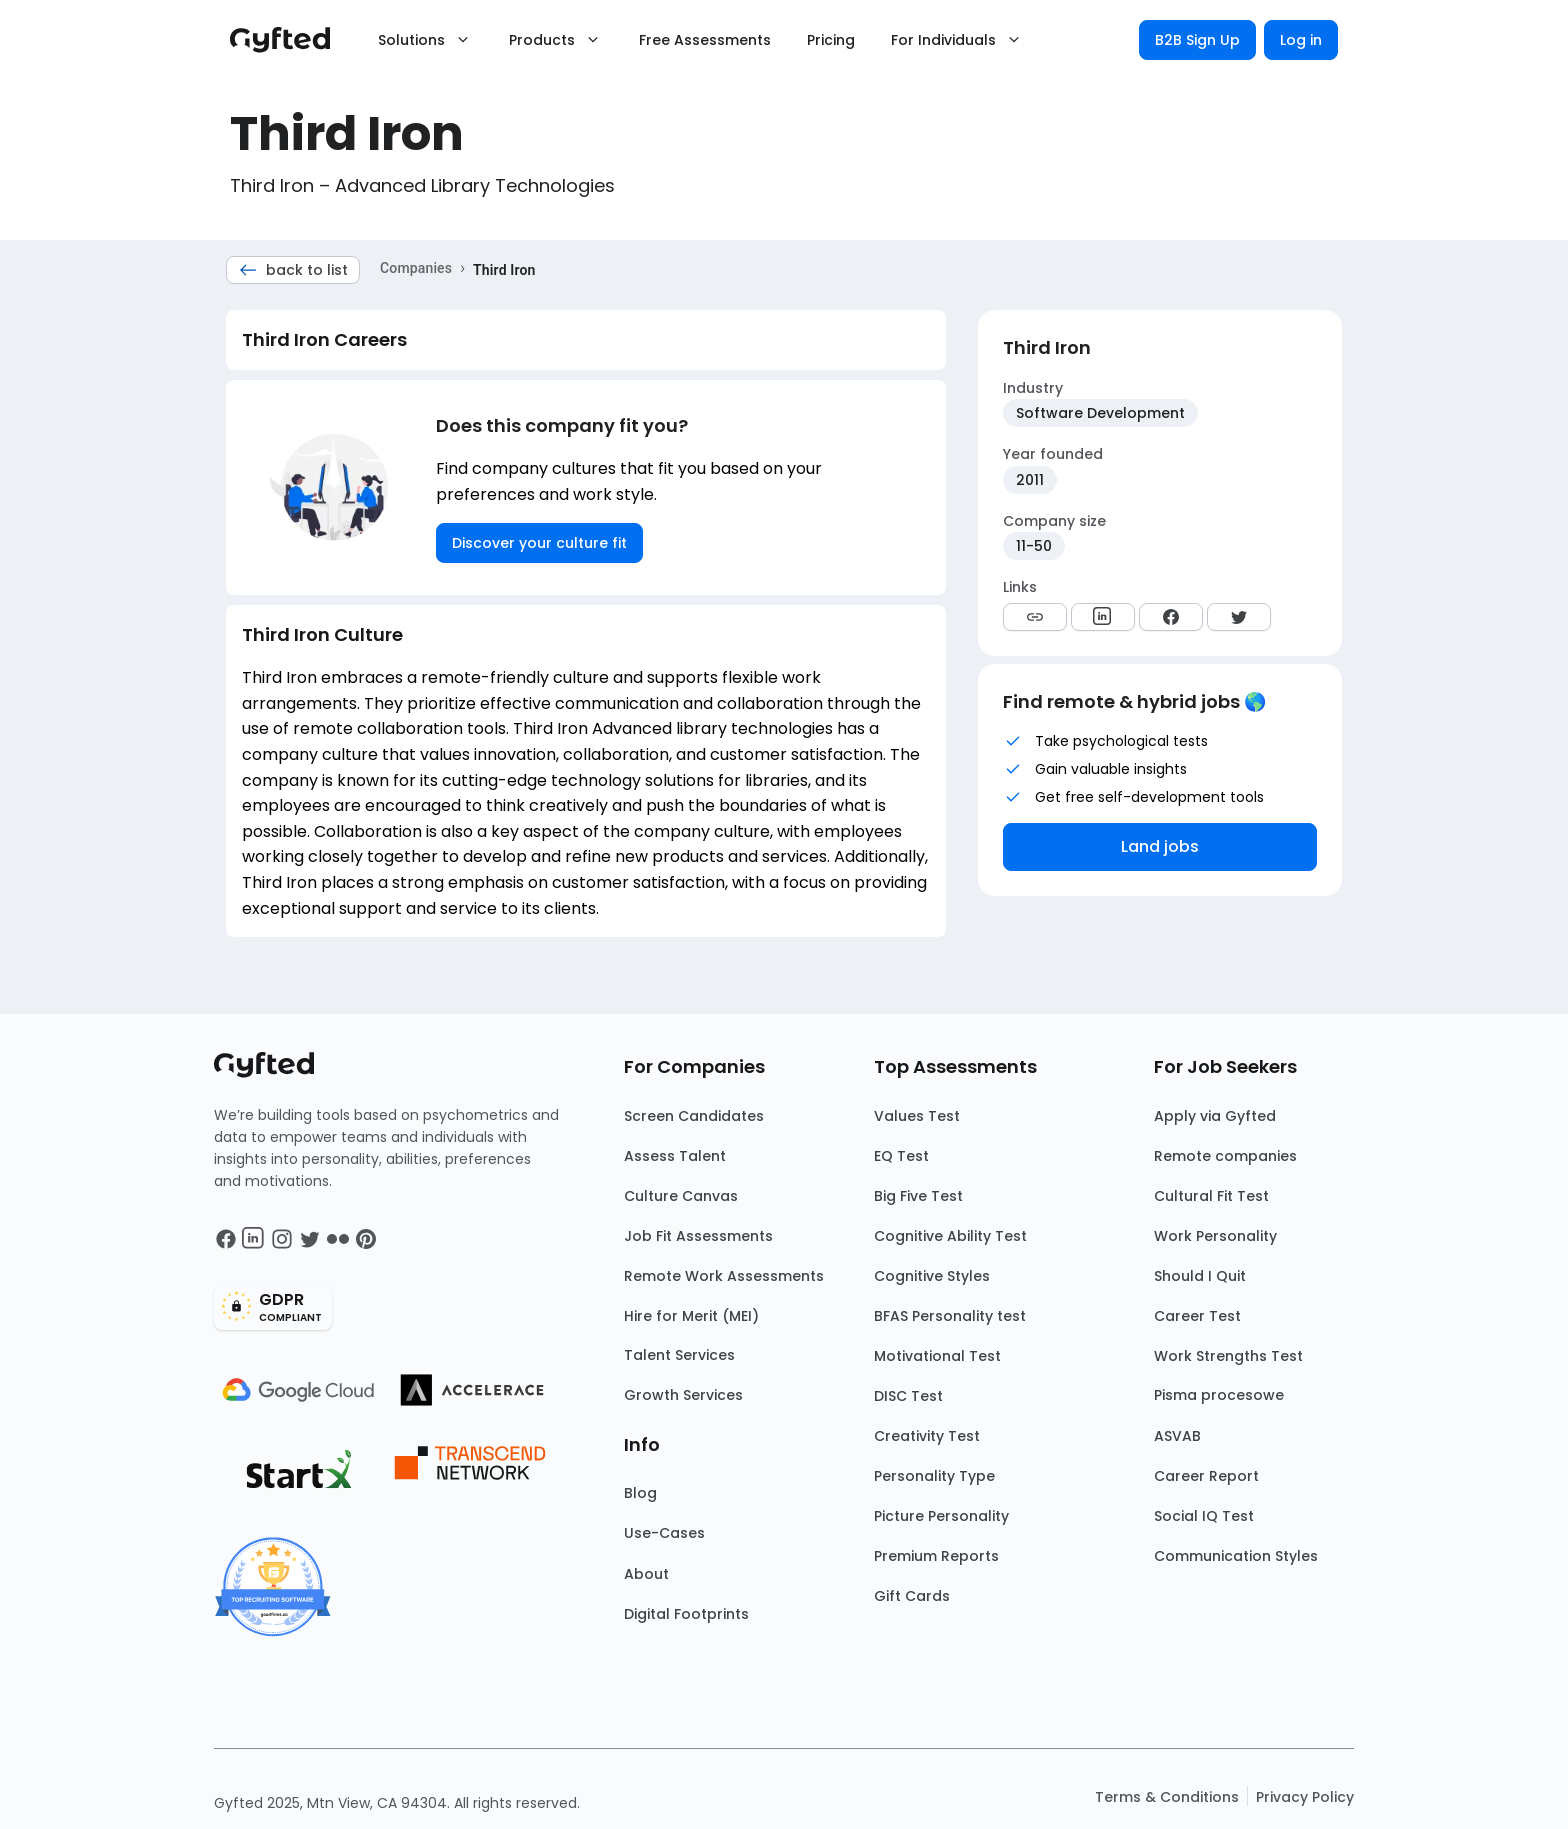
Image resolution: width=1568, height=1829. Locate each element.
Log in (1301, 40)
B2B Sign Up (1197, 40)
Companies (416, 268)
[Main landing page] (290, 40)
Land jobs (1160, 846)
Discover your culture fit (539, 543)
